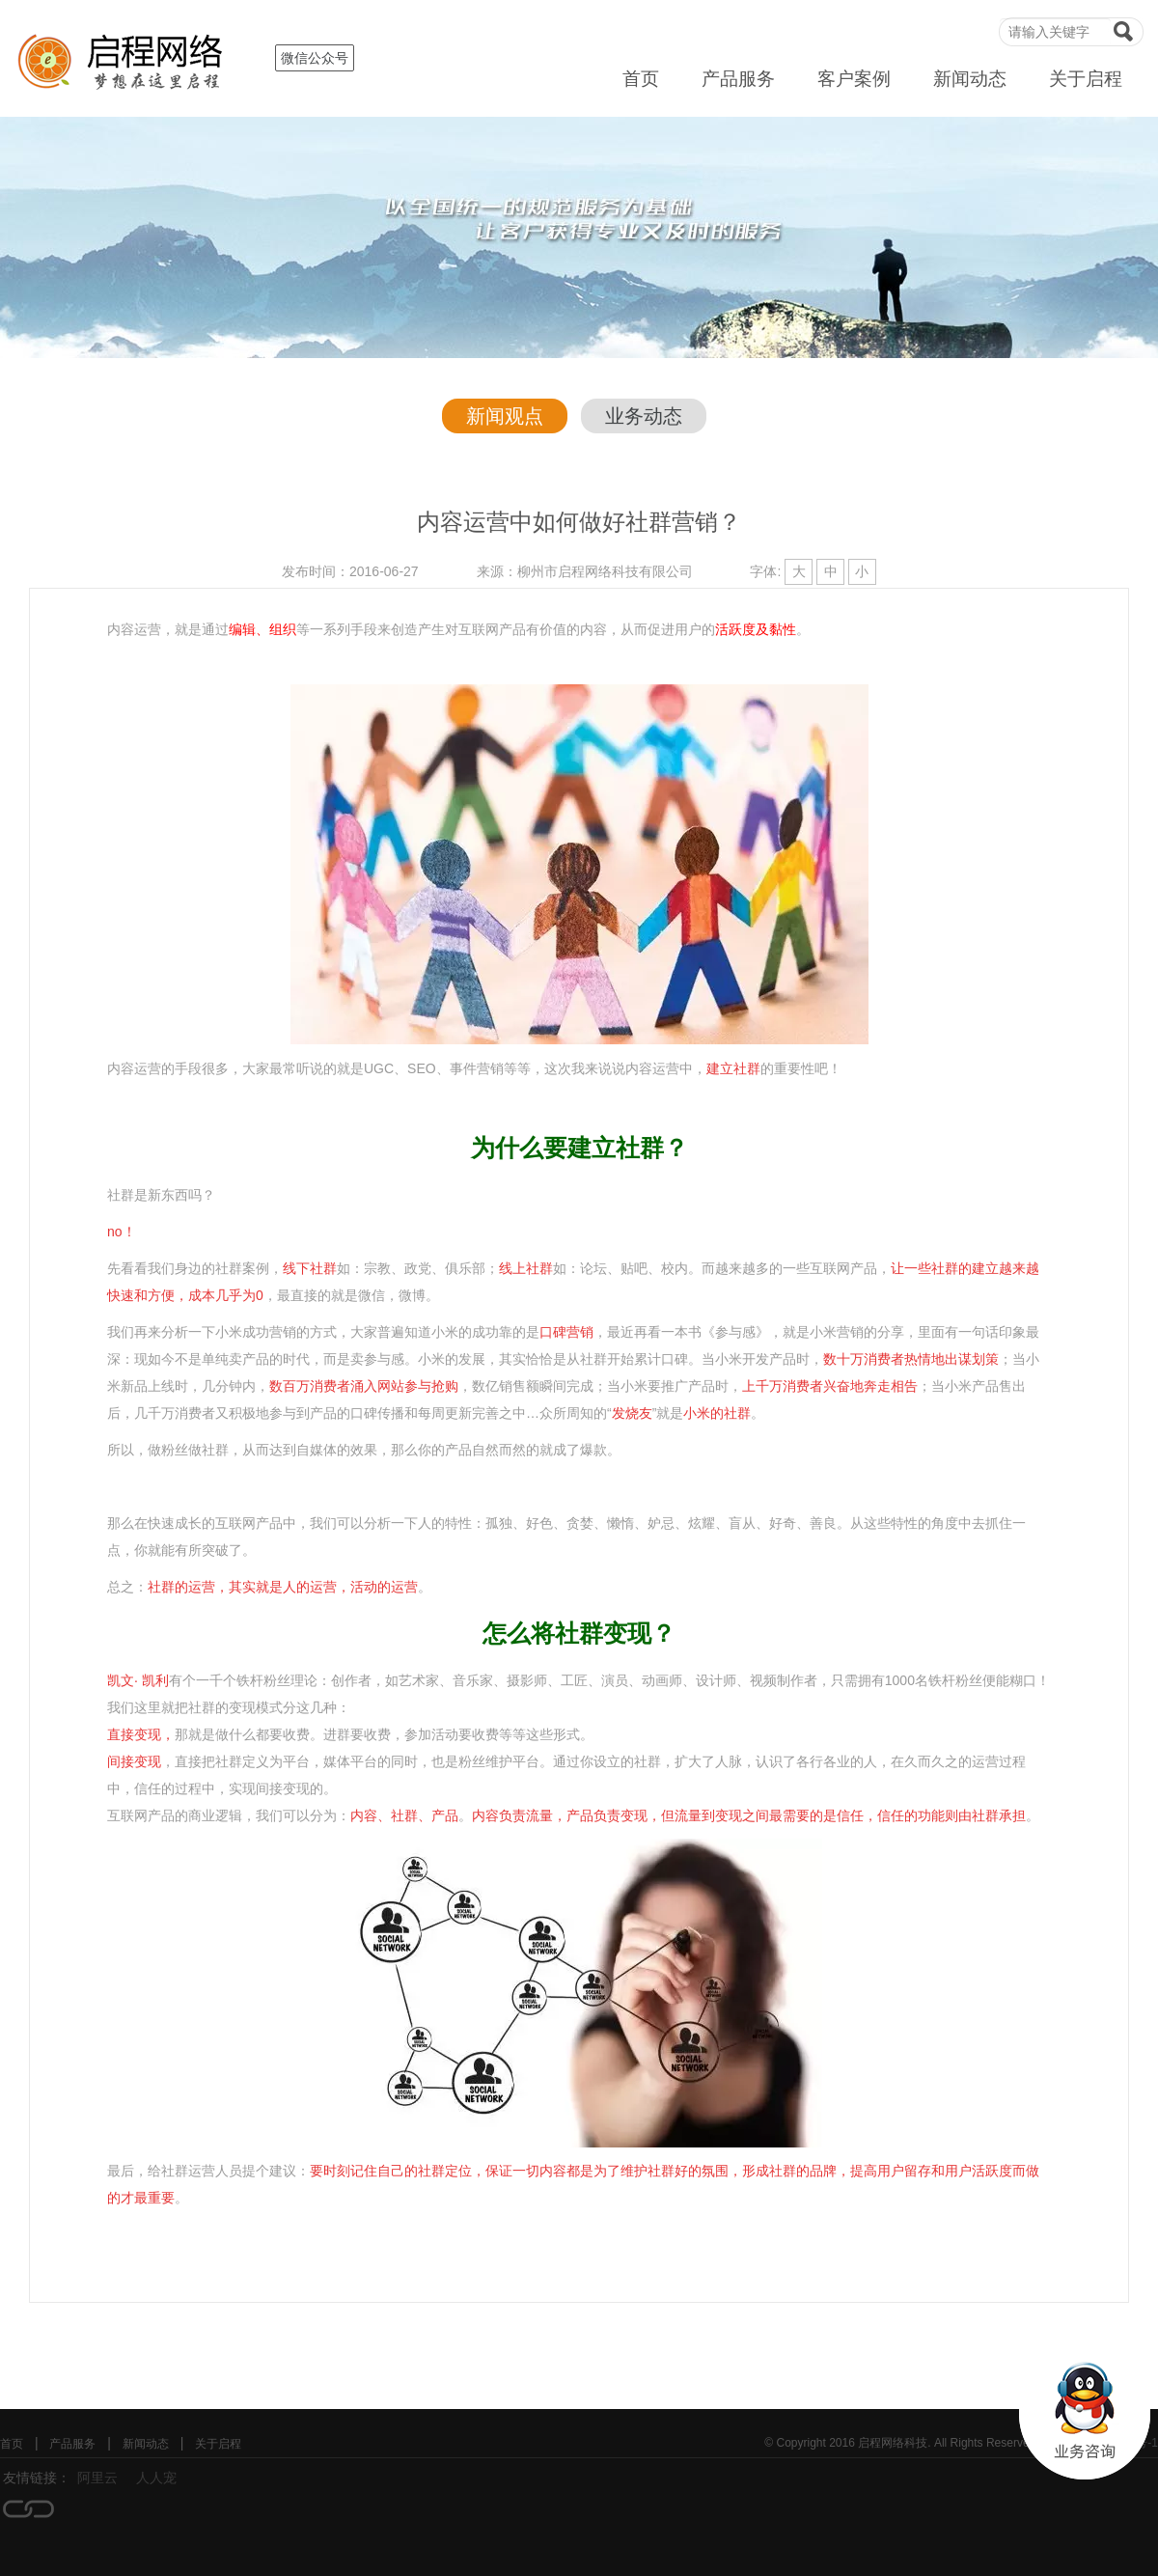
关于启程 (1085, 79)
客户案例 (854, 79)
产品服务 (738, 79)
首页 (640, 79)
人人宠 (156, 2477)
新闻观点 (504, 416)
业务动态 (643, 416)
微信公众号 (314, 58)
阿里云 (97, 2477)
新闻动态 (969, 79)
